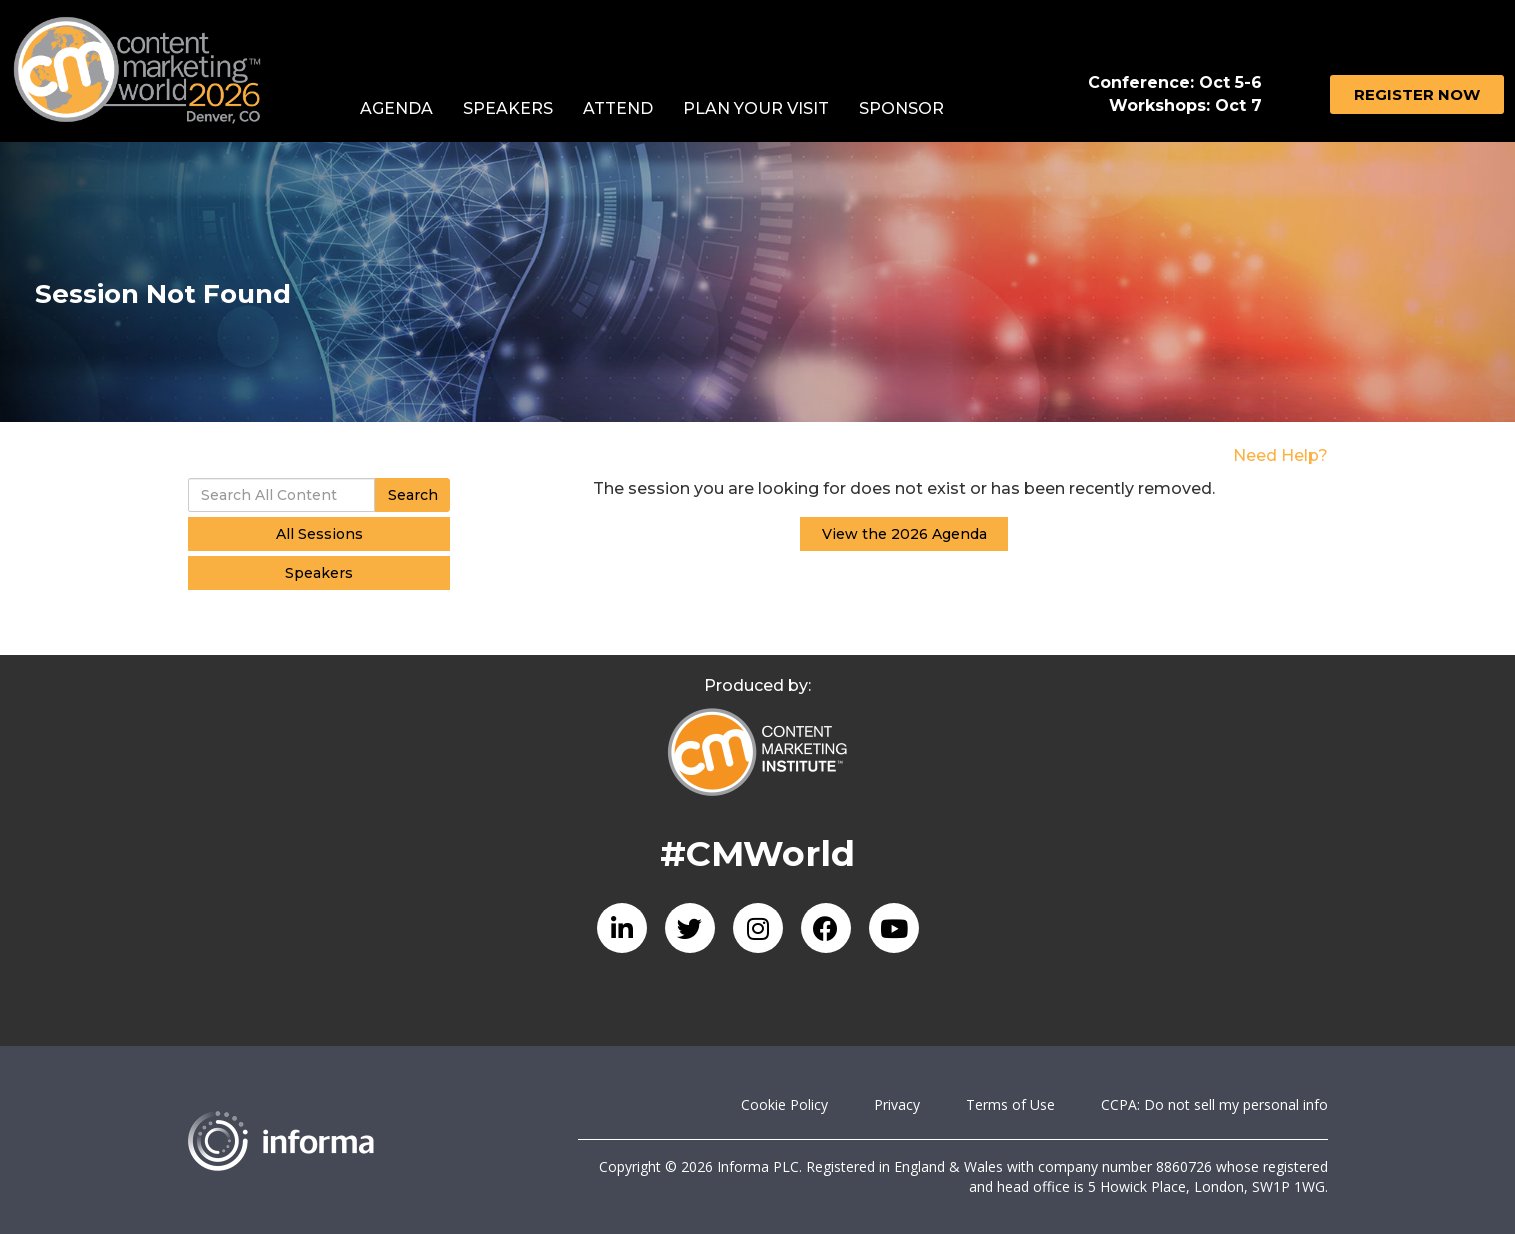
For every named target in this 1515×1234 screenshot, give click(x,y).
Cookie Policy (784, 1104)
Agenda (396, 108)
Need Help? (1280, 455)
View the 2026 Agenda (904, 534)
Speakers (508, 108)
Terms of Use (1010, 1104)
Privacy (897, 1104)
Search (413, 495)
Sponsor (901, 108)
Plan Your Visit (756, 108)
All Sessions (319, 534)
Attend (618, 108)
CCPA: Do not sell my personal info (1214, 1104)
